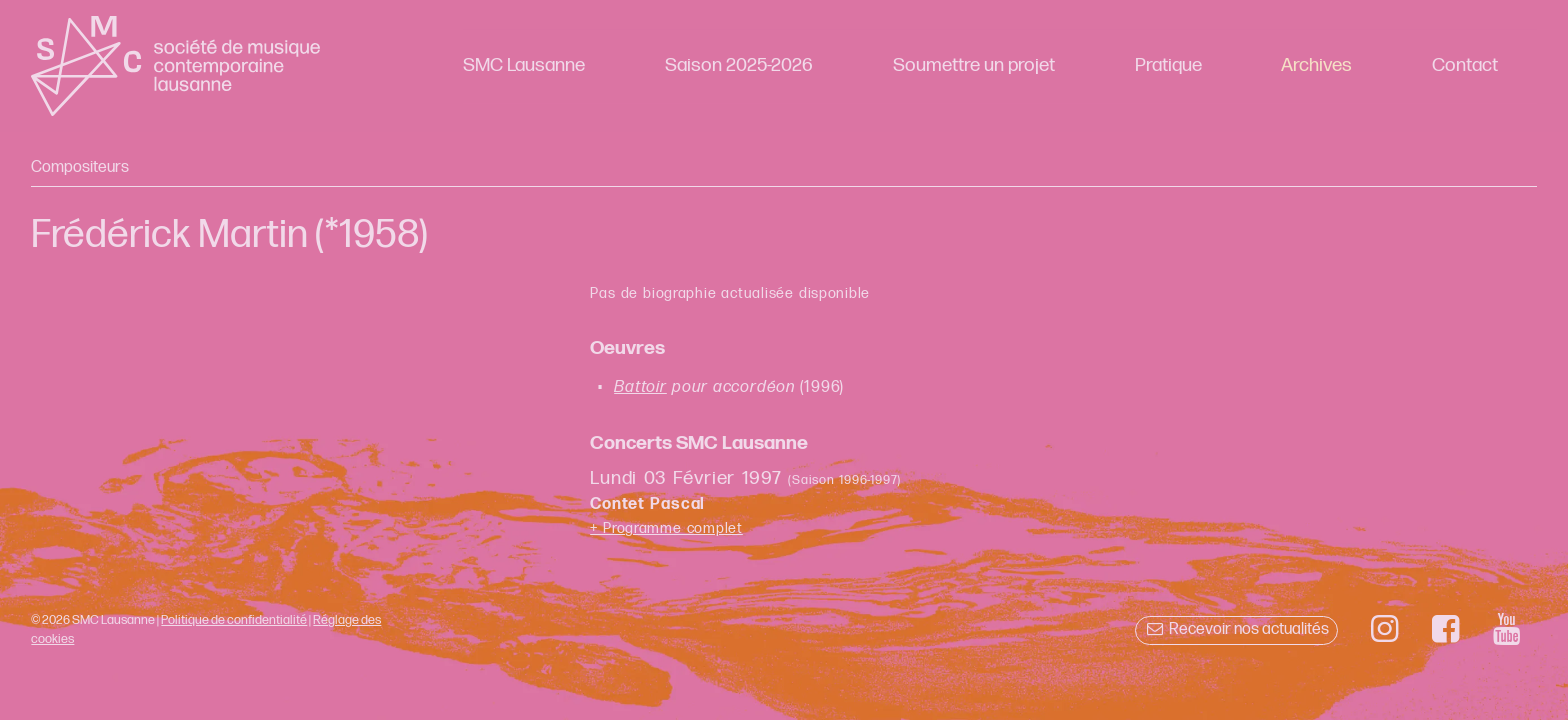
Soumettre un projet (974, 65)
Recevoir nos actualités (1236, 629)
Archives (1316, 65)
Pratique (1168, 65)
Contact (1465, 65)
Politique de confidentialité (234, 620)
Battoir (640, 387)
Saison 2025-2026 (739, 65)
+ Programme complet (666, 528)
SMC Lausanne (524, 65)
